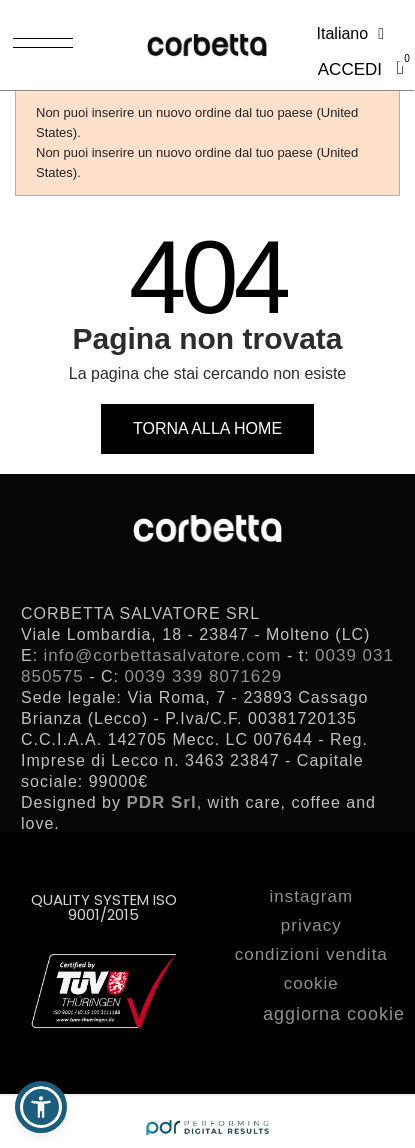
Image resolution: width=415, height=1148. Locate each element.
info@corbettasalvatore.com (163, 655)
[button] (207, 429)
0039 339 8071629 (203, 676)
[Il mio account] (350, 70)
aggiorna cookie (334, 1014)
